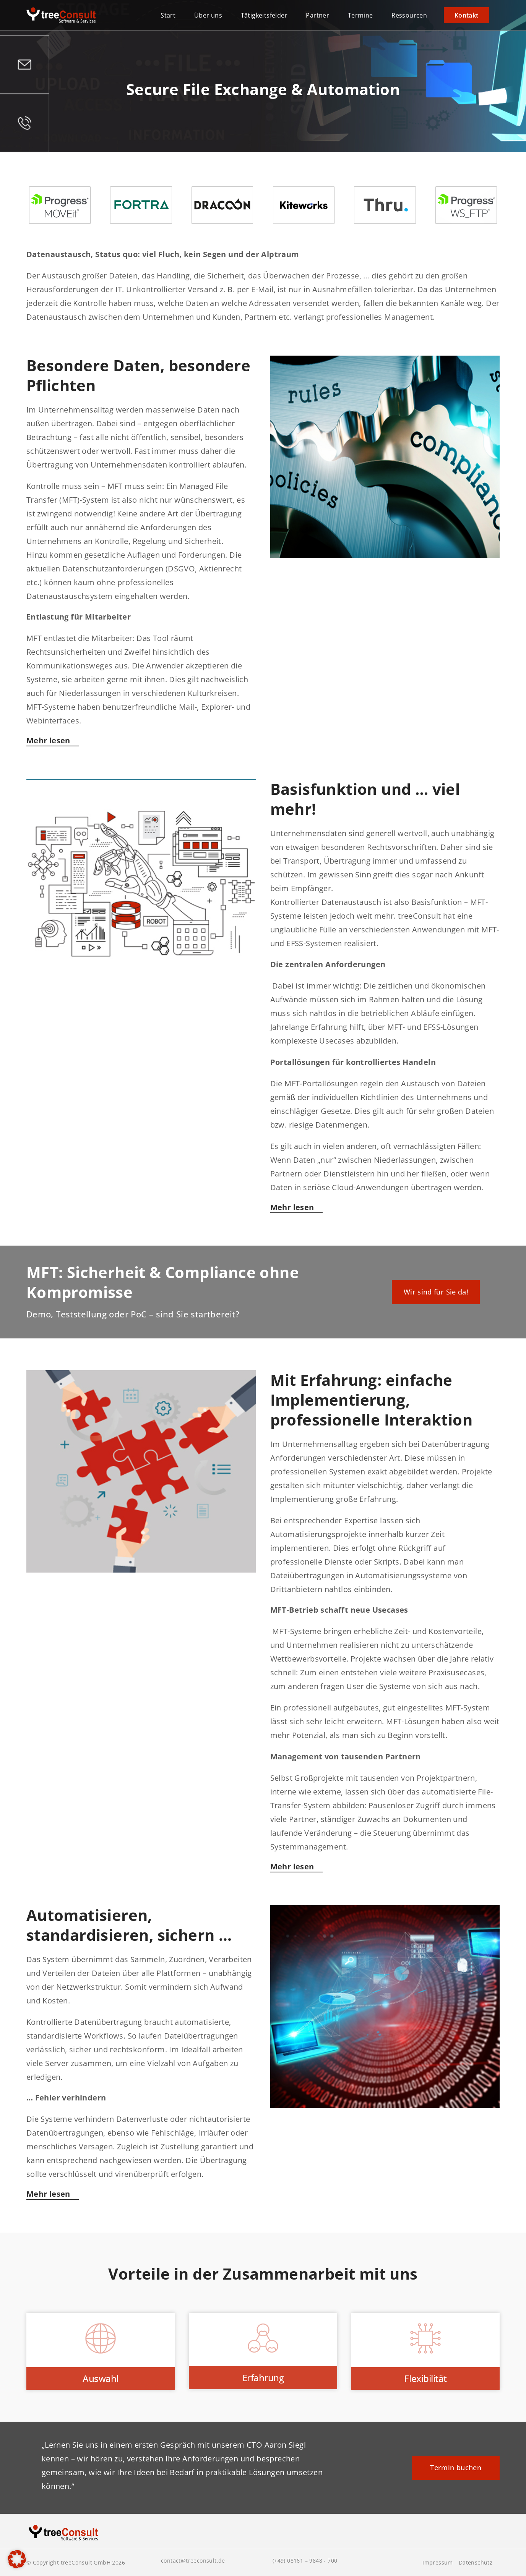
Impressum (437, 2562)
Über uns (208, 15)
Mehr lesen (48, 740)
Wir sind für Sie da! (436, 1291)
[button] (17, 2559)
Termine (360, 15)
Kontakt (467, 15)
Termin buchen (455, 2467)
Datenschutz (475, 2562)
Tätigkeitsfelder (264, 15)
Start (168, 15)
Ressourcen (409, 15)
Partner (317, 15)
